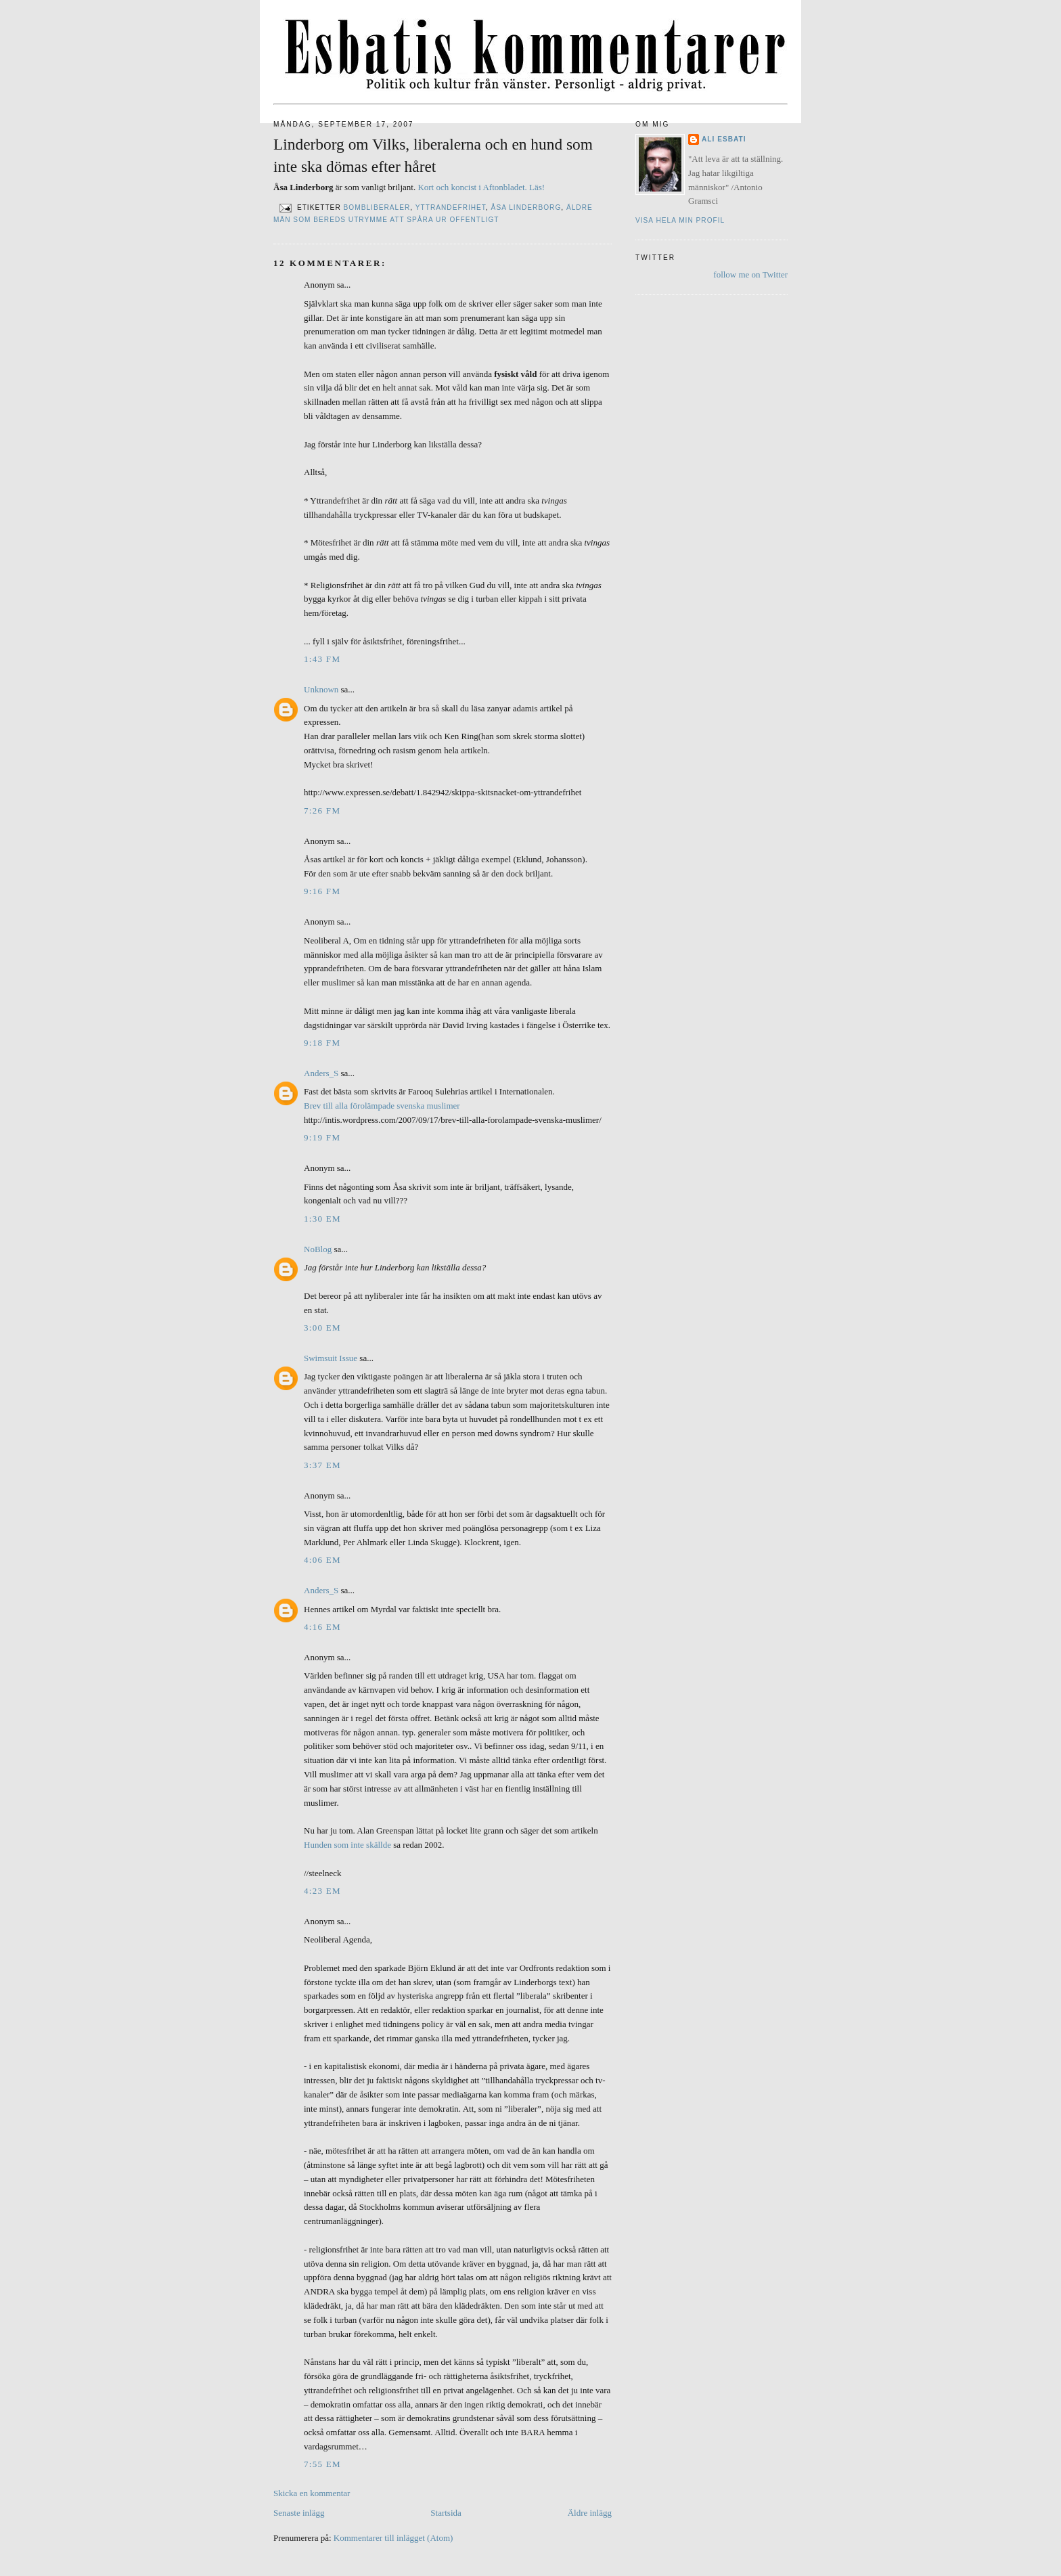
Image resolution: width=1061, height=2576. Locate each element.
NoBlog (318, 1249)
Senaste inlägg (298, 2513)
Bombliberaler (377, 208)
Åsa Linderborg (526, 208)
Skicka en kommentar (311, 2493)
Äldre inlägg (590, 2513)
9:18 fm (322, 1043)
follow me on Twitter (750, 274)
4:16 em (322, 1627)
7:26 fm (322, 810)
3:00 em (322, 1328)
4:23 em (322, 1891)
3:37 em (322, 1465)
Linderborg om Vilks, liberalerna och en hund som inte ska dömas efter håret (433, 155)
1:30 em (322, 1219)
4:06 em (322, 1560)
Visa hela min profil (680, 220)
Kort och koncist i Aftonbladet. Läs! (481, 187)
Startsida (445, 2513)
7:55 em (322, 2464)
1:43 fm (322, 659)
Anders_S (321, 1073)
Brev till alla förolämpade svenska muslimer (382, 1106)
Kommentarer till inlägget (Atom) (393, 2538)
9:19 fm (322, 1137)
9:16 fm (322, 891)
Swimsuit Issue (330, 1358)
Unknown (321, 689)
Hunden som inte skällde (347, 1845)
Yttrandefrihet (450, 208)
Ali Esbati (724, 139)
